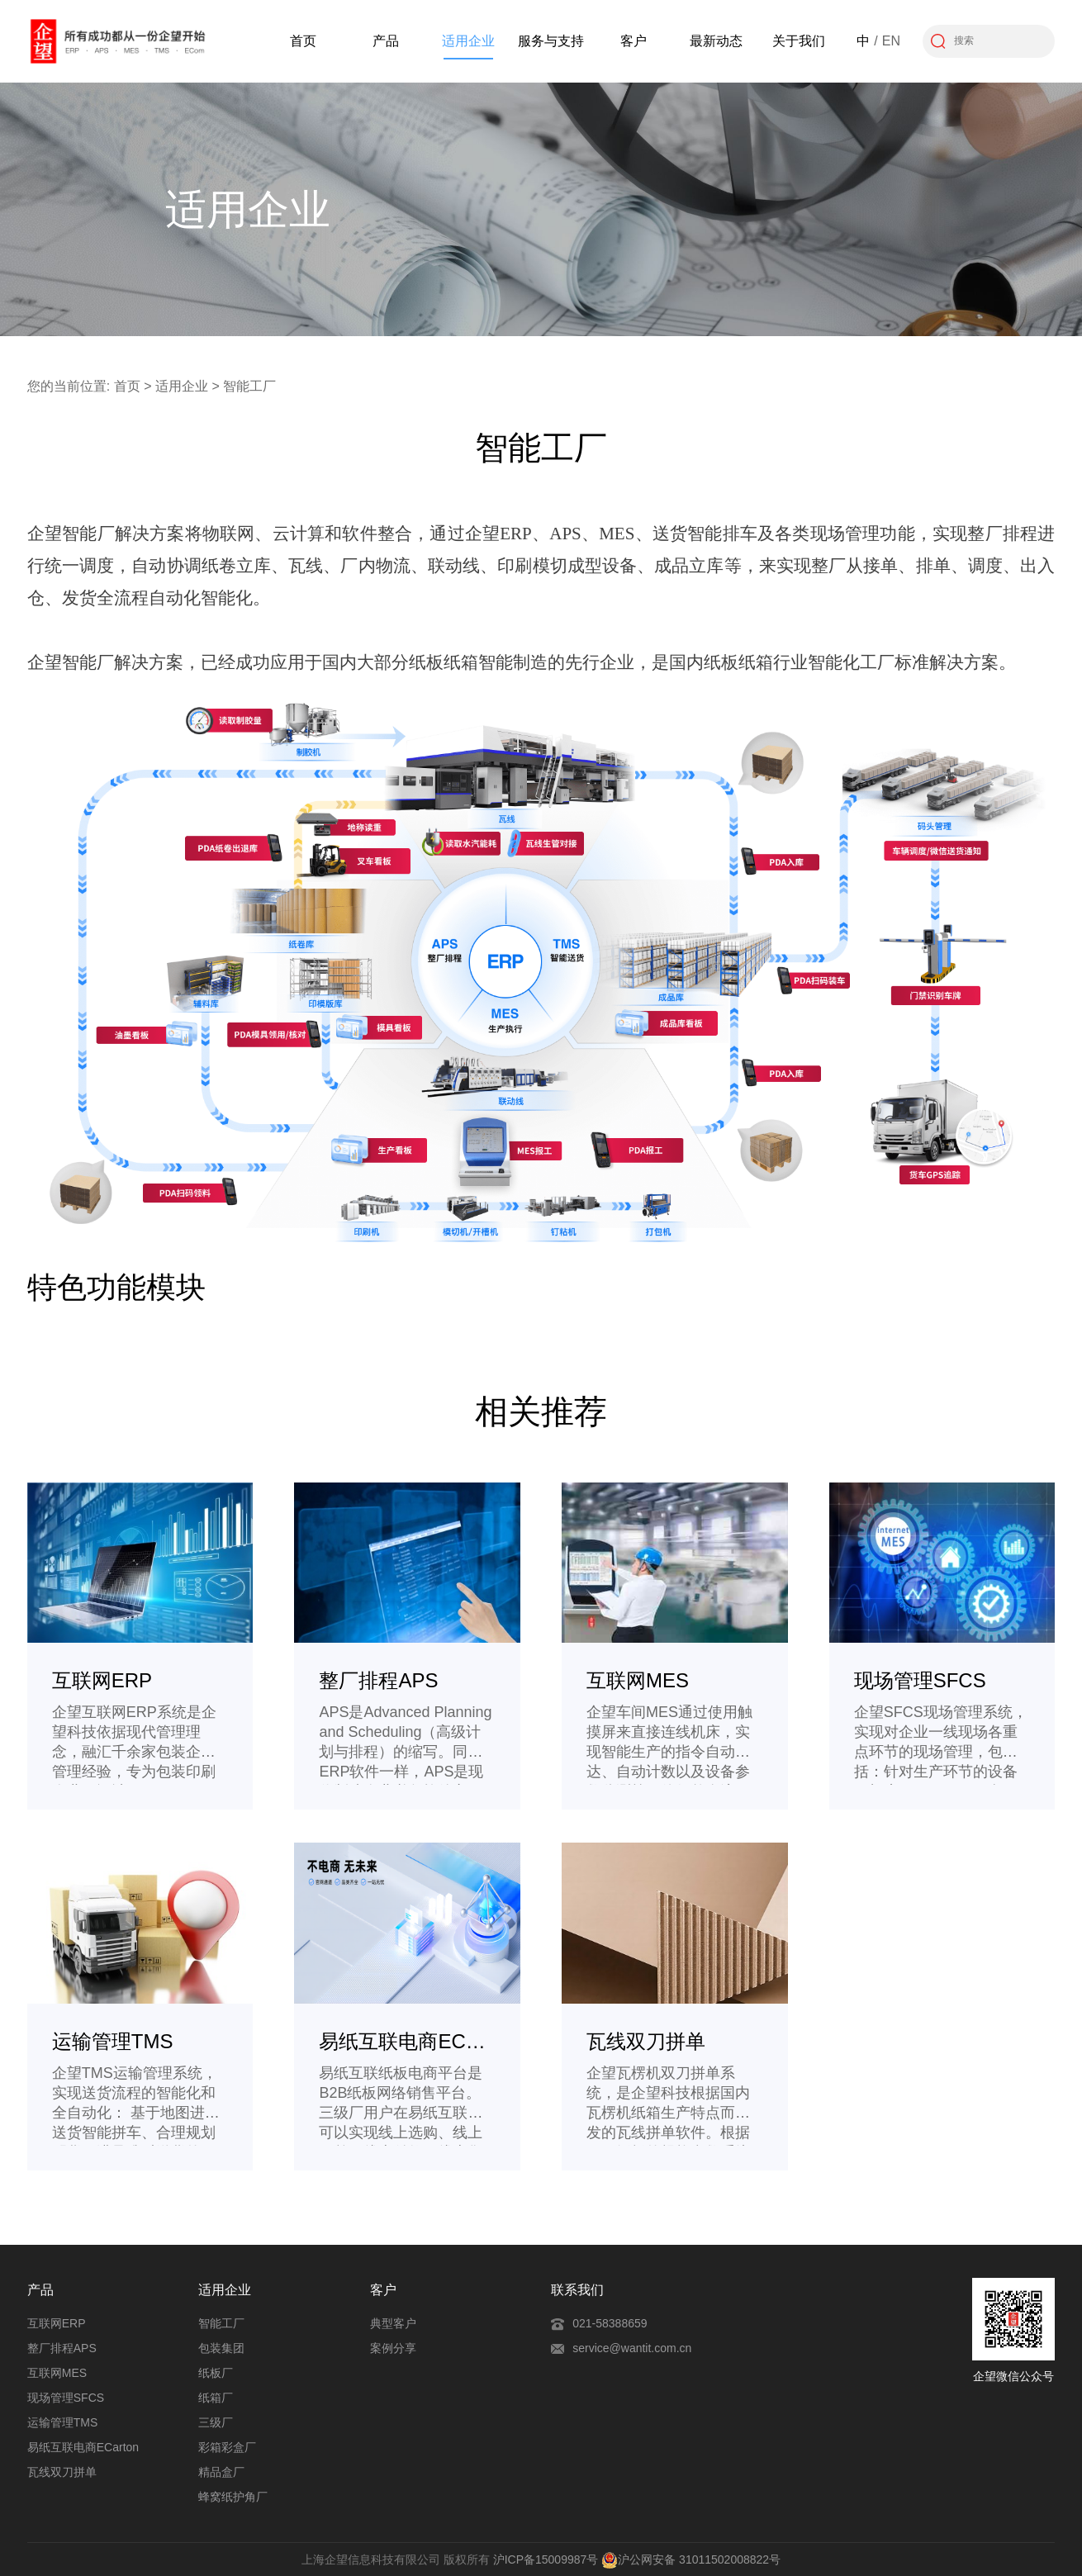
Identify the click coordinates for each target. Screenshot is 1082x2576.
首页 (303, 41)
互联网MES (57, 2372)
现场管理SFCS (65, 2397)
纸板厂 (215, 2372)
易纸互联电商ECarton (83, 2447)
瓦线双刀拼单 (62, 2472)
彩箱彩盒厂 (227, 2447)
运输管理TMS (62, 2422)
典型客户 (393, 2323)
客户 (633, 41)
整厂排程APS (62, 2348)
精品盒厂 (221, 2472)
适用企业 (468, 41)
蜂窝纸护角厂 (233, 2496)
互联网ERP (56, 2323)
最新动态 (716, 41)
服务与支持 (551, 41)
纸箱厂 (215, 2397)
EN (891, 41)
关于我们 (798, 41)
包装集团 (221, 2348)
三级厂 (215, 2422)
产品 (386, 41)
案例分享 (393, 2348)
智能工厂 (221, 2323)
